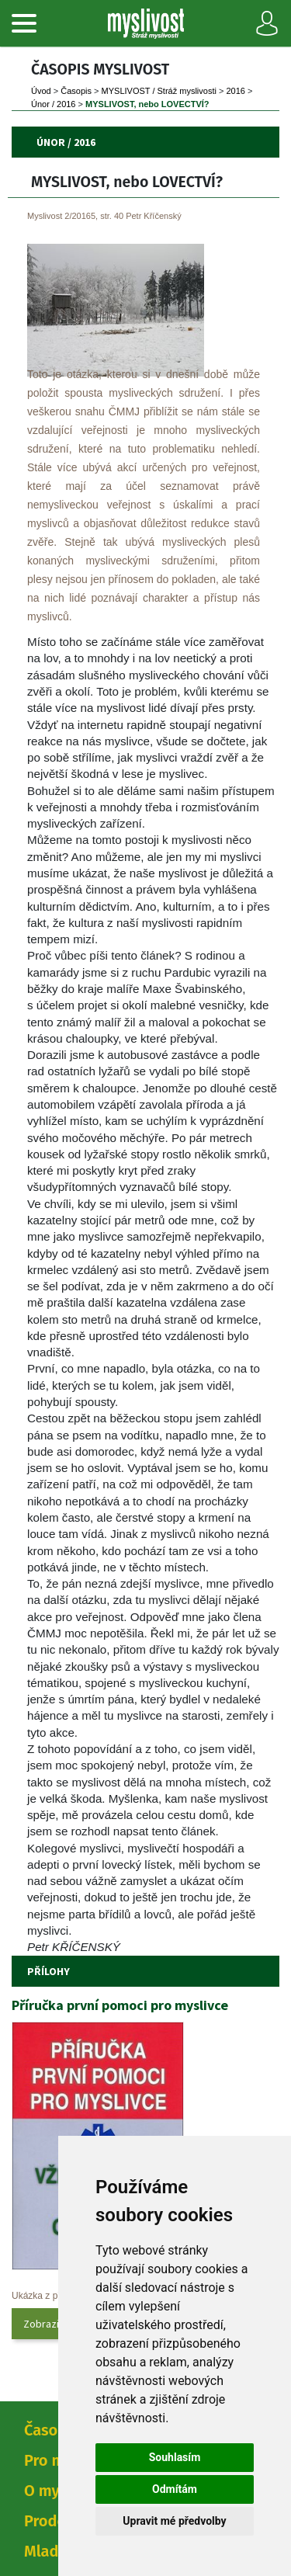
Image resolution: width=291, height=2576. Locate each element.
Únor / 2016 (53, 104)
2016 (235, 90)
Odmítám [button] (174, 2489)
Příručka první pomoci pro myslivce (120, 2005)
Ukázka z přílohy (46, 2295)
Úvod (41, 90)
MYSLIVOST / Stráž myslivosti (159, 90)
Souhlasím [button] (175, 2457)
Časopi (76, 90)
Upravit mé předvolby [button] (174, 2521)
